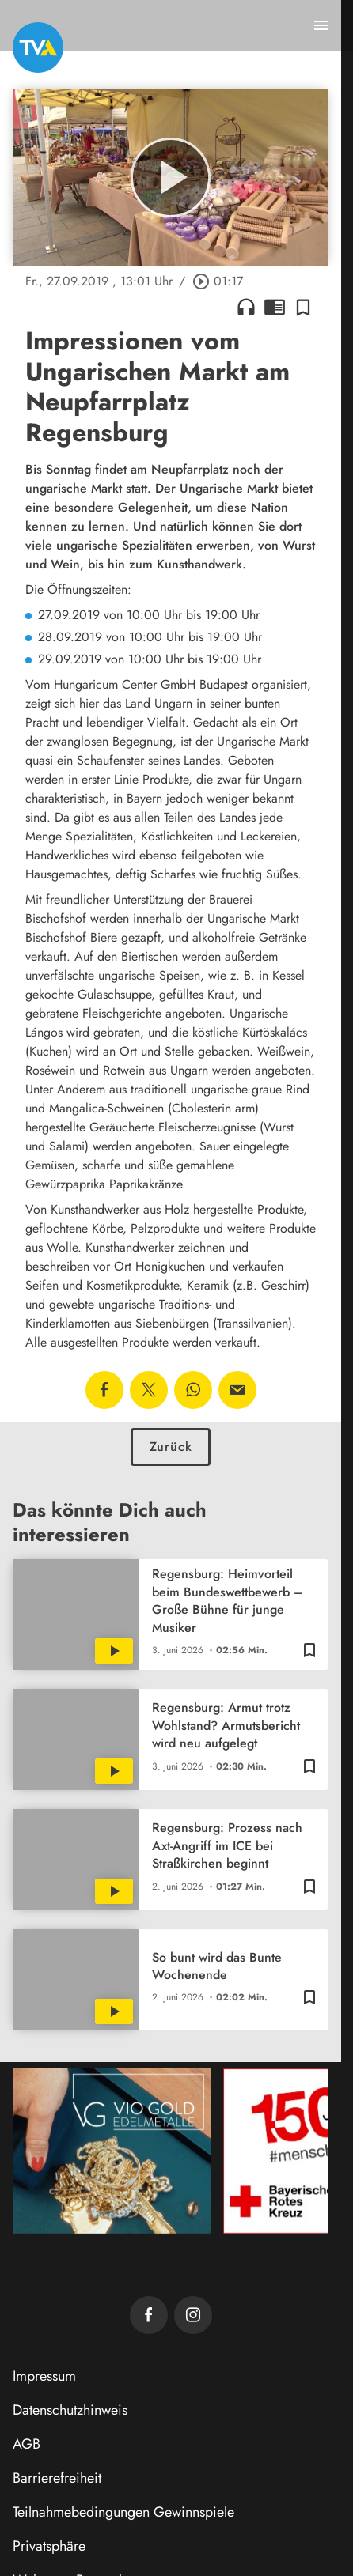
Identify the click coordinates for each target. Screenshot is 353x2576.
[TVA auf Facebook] (149, 2315)
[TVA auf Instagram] (193, 2315)
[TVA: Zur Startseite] (38, 47)
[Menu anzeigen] (321, 25)
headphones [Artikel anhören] (246, 307)
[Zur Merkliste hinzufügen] (303, 306)
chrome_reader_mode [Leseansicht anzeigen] (275, 307)
